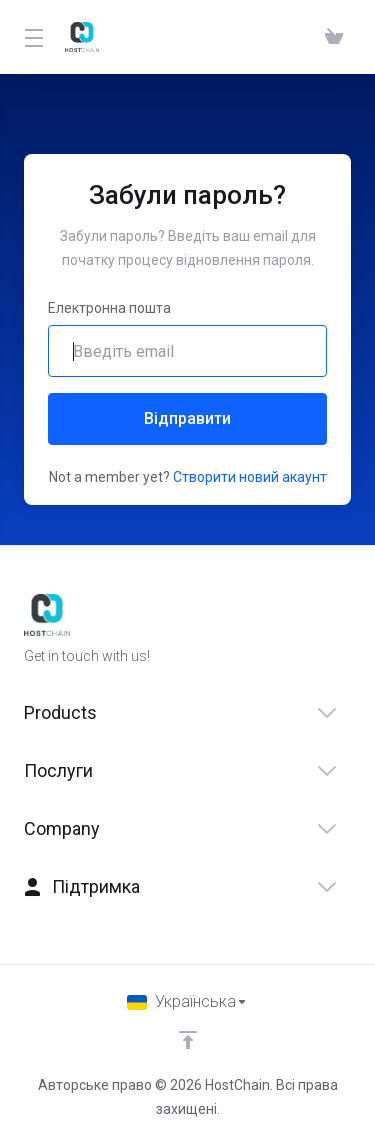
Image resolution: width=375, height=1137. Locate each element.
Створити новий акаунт (250, 477)
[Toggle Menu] (32, 37)
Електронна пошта (109, 308)
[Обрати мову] (187, 1002)
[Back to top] (188, 1040)
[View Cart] (334, 37)
